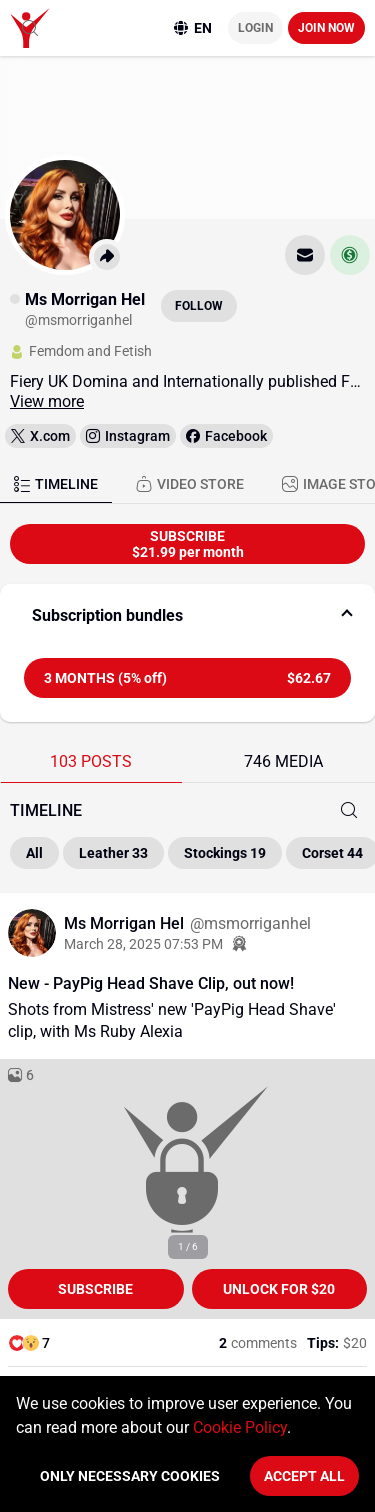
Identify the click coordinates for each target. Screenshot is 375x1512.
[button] (187, 616)
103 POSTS (91, 761)
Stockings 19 (225, 853)
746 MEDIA (283, 761)
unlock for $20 (279, 1289)
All (34, 853)
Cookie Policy (240, 1427)
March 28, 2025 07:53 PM (143, 944)
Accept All (304, 1476)
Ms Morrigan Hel (126, 923)
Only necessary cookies (130, 1476)
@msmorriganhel (250, 923)
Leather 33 (113, 853)
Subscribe (95, 1289)
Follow (199, 306)
